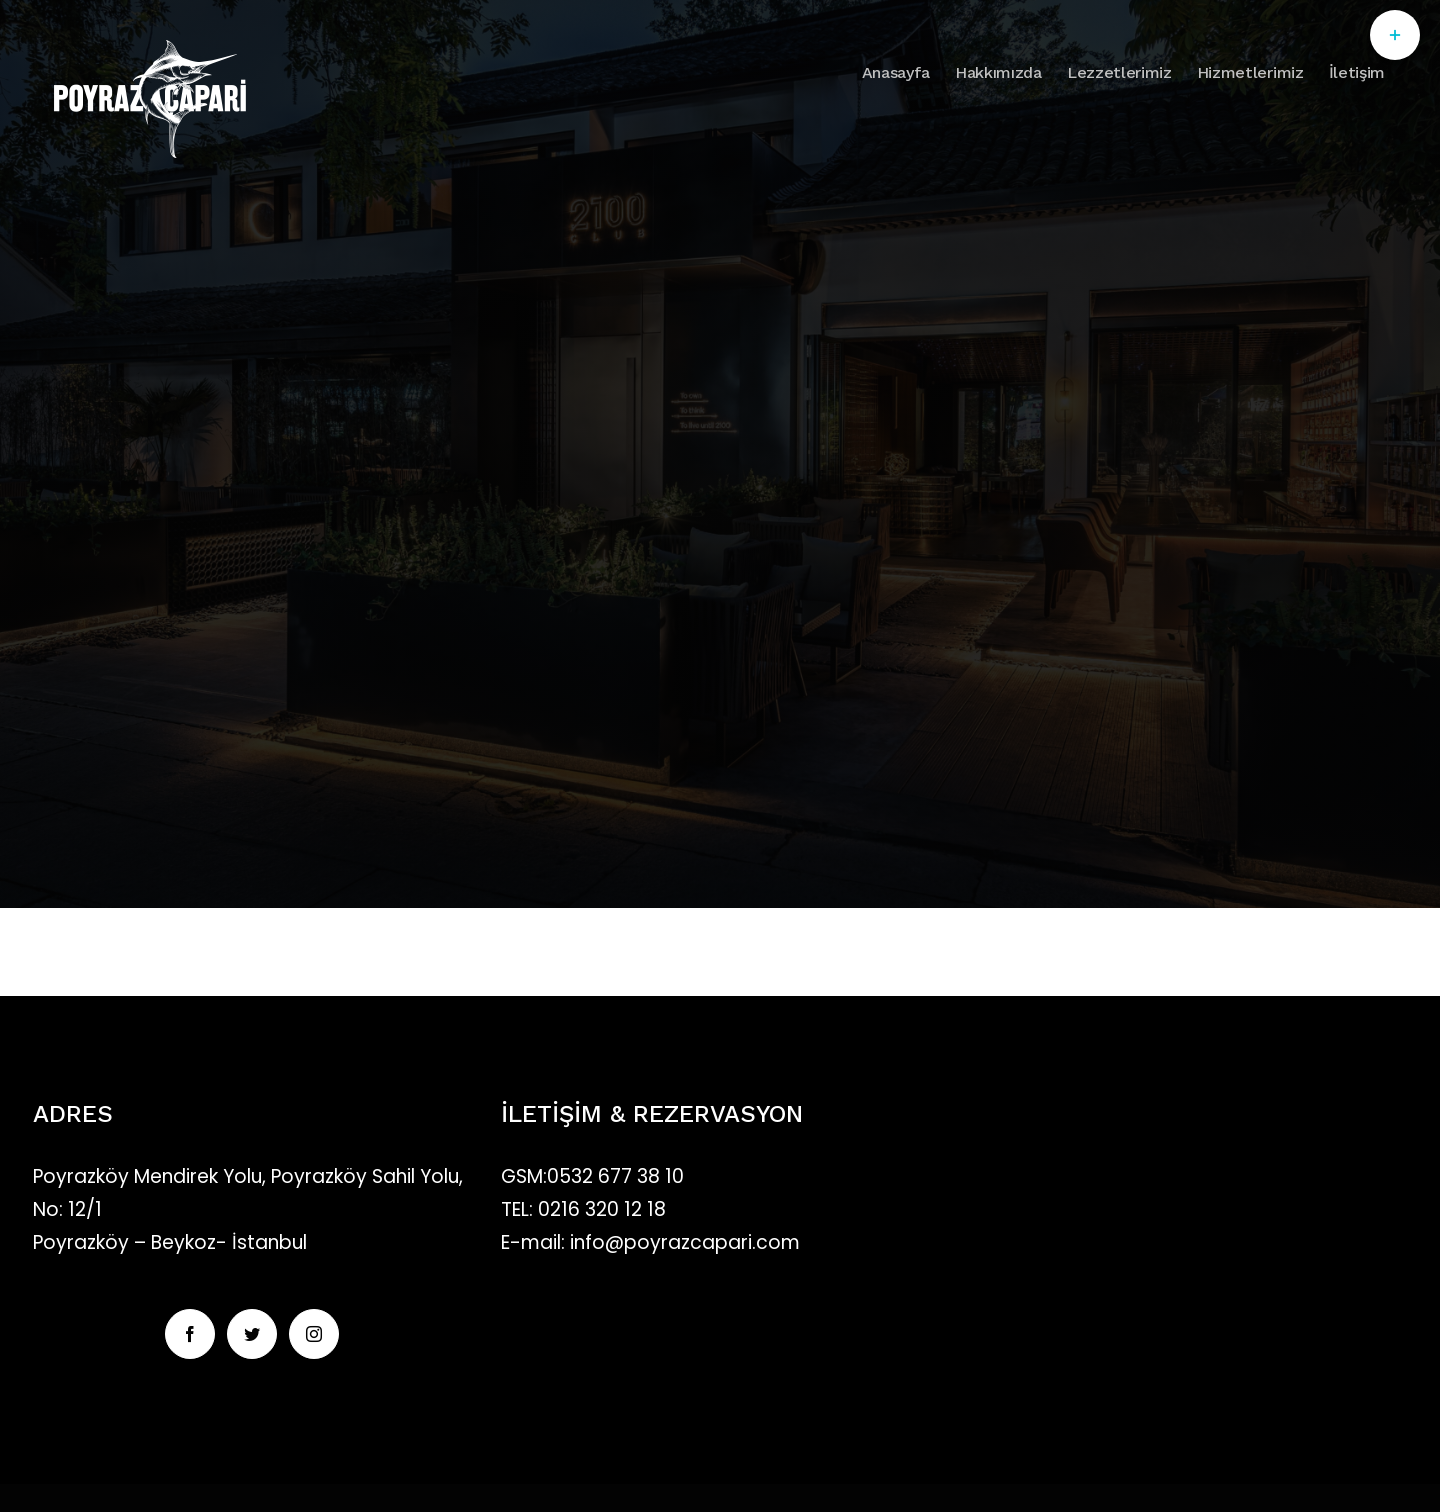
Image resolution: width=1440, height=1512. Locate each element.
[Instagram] (314, 1334)
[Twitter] (252, 1334)
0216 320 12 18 (602, 1209)
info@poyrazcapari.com (682, 1242)
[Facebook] (190, 1334)
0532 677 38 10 (615, 1176)
